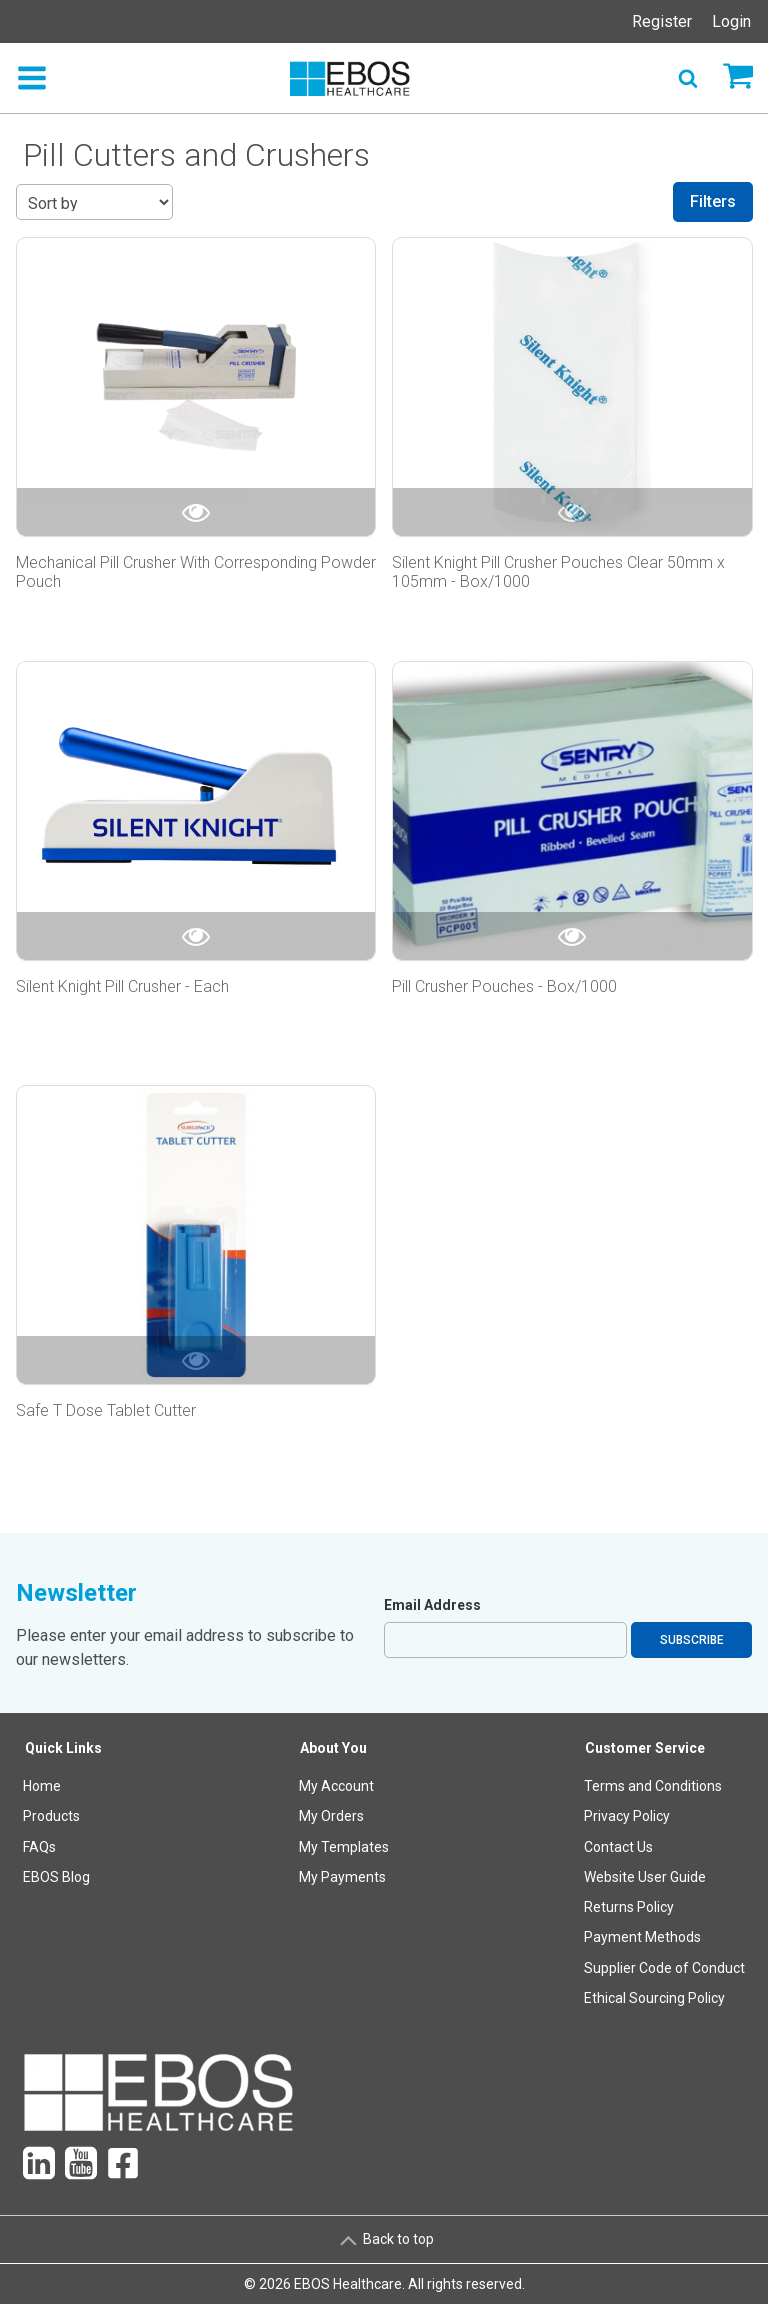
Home (42, 1786)
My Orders (331, 1816)
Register (662, 21)
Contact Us (618, 1847)
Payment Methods (642, 1937)
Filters (713, 201)
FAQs (39, 1847)
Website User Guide (645, 1877)
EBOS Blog (56, 1877)
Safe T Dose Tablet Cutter (106, 1410)
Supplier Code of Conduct (664, 1968)
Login (731, 21)
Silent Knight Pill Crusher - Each (122, 986)
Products (51, 1816)
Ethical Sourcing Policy (654, 1998)
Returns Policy (629, 1907)
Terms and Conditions (653, 1786)
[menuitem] (64, 1877)
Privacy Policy (627, 1816)
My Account (336, 1786)
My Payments (342, 1877)
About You (333, 1748)
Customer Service (645, 1748)
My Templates (344, 1847)
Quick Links (63, 1748)
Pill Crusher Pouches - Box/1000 (504, 986)
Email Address (432, 1605)
